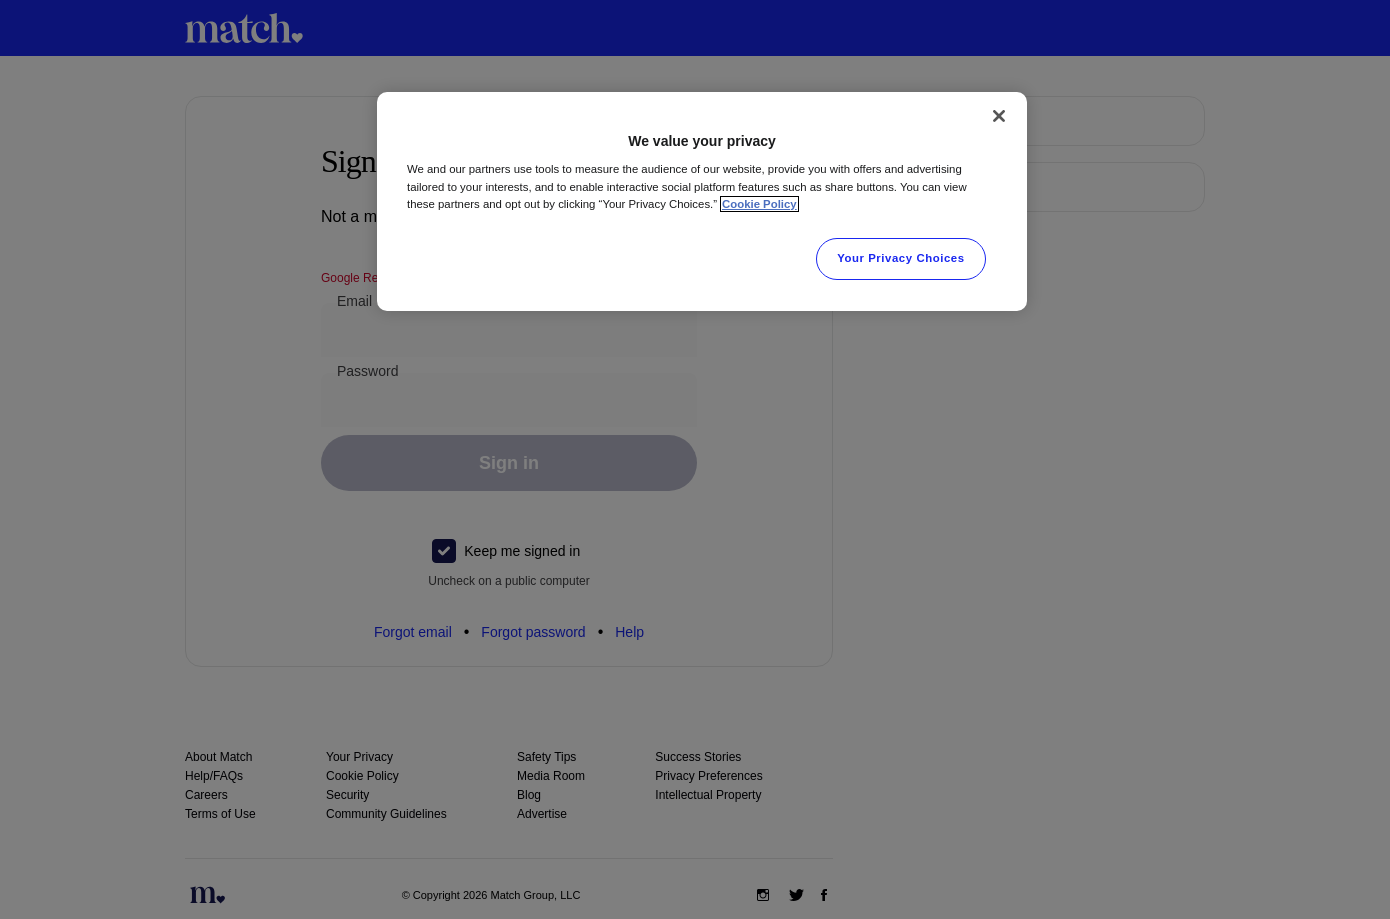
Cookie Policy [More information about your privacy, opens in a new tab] (759, 204)
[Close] (999, 116)
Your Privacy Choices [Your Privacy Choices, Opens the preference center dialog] (901, 258)
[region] (702, 201)
